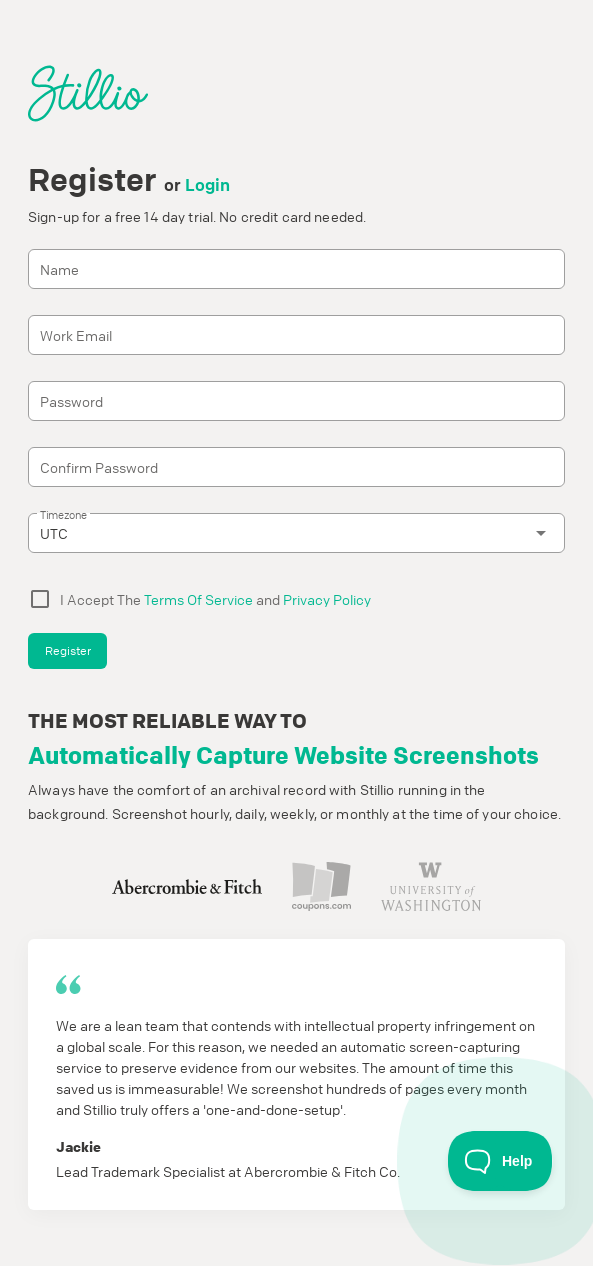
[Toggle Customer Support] (500, 1161)
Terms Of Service (198, 599)
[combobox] (296, 533)
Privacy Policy (327, 599)
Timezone (63, 514)
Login (207, 184)
